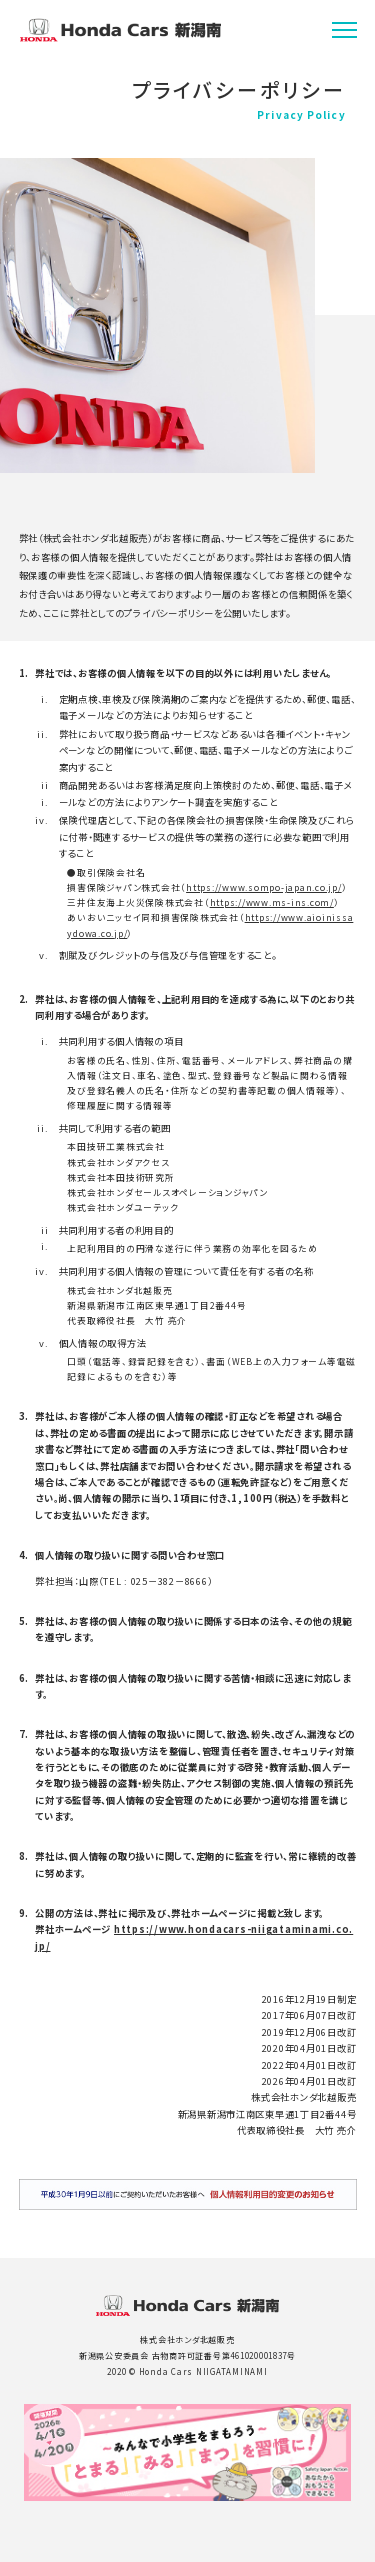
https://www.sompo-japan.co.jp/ (264, 887)
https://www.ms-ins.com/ (272, 902)
